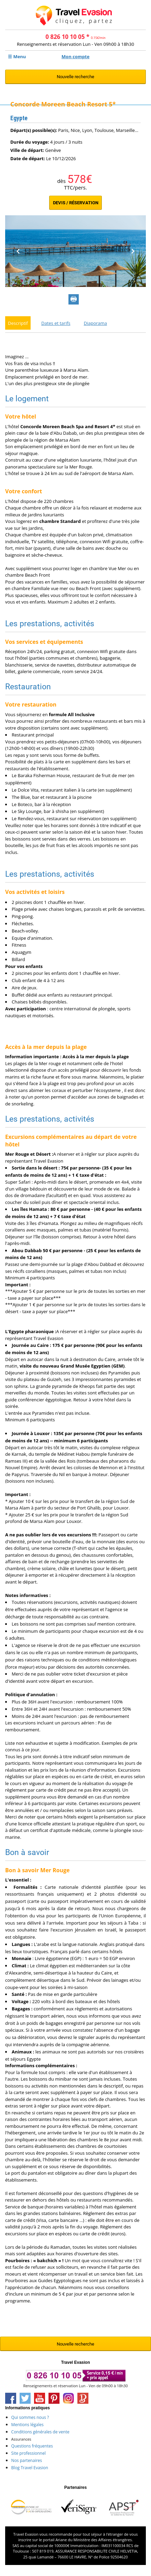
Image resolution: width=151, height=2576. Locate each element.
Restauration (28, 693)
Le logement (27, 405)
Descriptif (18, 330)
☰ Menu (17, 56)
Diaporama (95, 330)
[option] (75, 257)
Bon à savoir (27, 1859)
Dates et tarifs (56, 330)
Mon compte (75, 56)
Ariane (61, 2546)
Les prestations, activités (49, 630)
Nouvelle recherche (75, 76)
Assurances (21, 2445)
